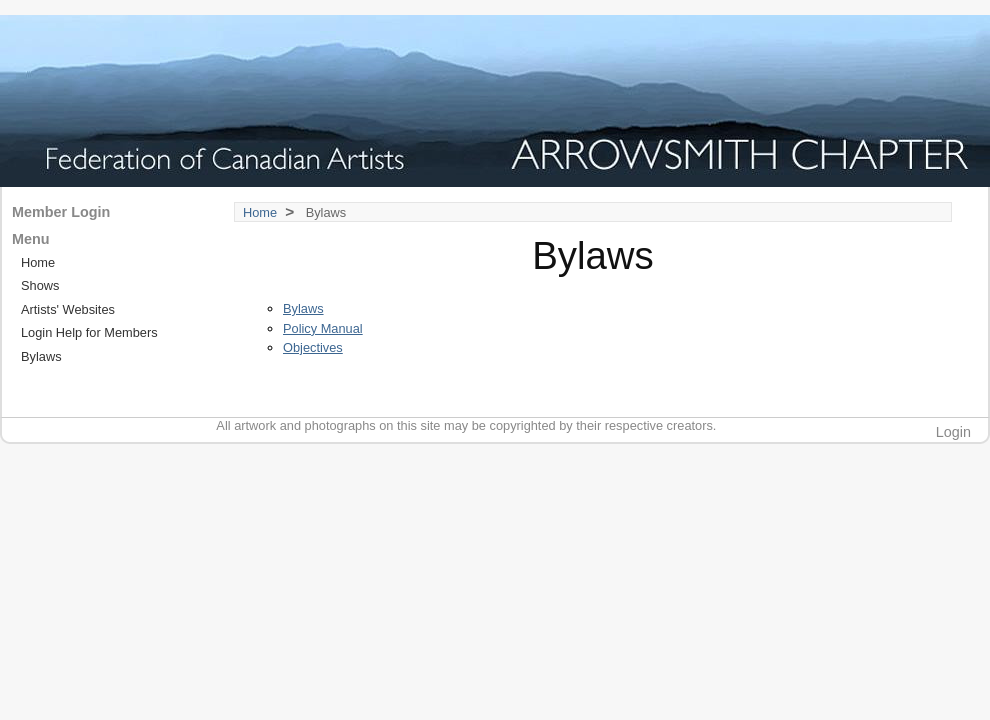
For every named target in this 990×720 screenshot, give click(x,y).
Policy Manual (323, 328)
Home (260, 212)
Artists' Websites (68, 309)
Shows (40, 285)
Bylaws (303, 308)
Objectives (313, 347)
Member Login (61, 212)
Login (953, 432)
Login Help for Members (89, 332)
